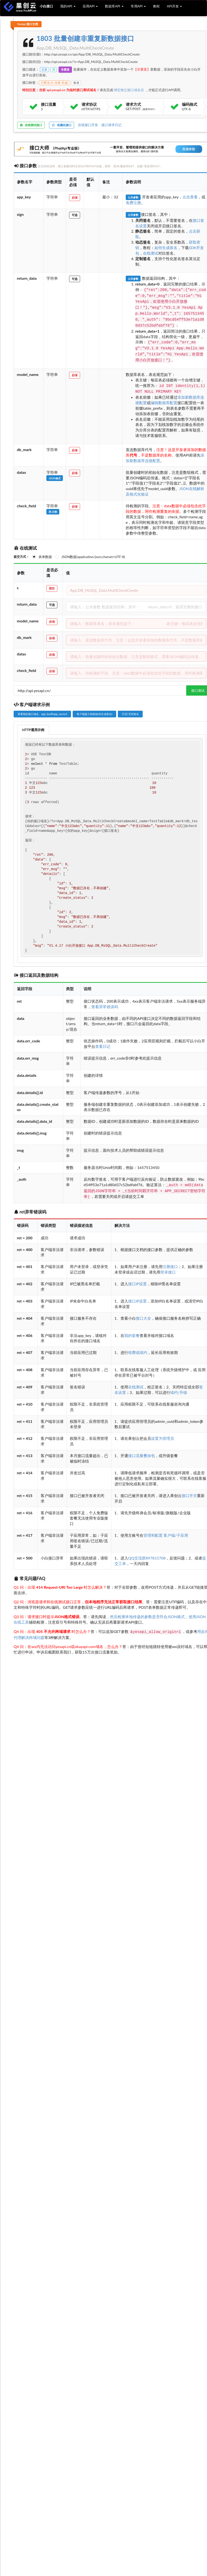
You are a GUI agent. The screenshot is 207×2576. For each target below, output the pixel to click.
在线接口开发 (88, 125)
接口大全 (143, 1310)
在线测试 (150, 253)
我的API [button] (67, 6)
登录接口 (168, 1264)
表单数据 (45, 550)
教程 (156, 6)
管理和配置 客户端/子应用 (165, 1527)
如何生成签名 (165, 247)
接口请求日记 (111, 125)
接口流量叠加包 (141, 1448)
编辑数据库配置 (164, 396)
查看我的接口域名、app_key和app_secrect (42, 707)
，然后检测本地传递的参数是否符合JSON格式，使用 (151, 1609)
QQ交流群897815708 (147, 1550)
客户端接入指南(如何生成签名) (94, 707)
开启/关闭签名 (130, 707)
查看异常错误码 (104, 1000)
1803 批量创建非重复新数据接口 (85, 38)
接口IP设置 (137, 1276)
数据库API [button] (114, 6)
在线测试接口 (31, 125)
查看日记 (102, 1040)
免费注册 (133, 202)
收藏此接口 (61, 125)
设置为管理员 (162, 1430)
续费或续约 (137, 1344)
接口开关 (189, 1488)
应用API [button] (90, 6)
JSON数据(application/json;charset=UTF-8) (93, 550)
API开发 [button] (174, 6)
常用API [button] (138, 6)
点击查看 (190, 197)
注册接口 (170, 1259)
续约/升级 (178, 1384)
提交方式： (21, 550)
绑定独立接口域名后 (129, 90)
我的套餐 (132, 1327)
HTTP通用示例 (33, 723)
